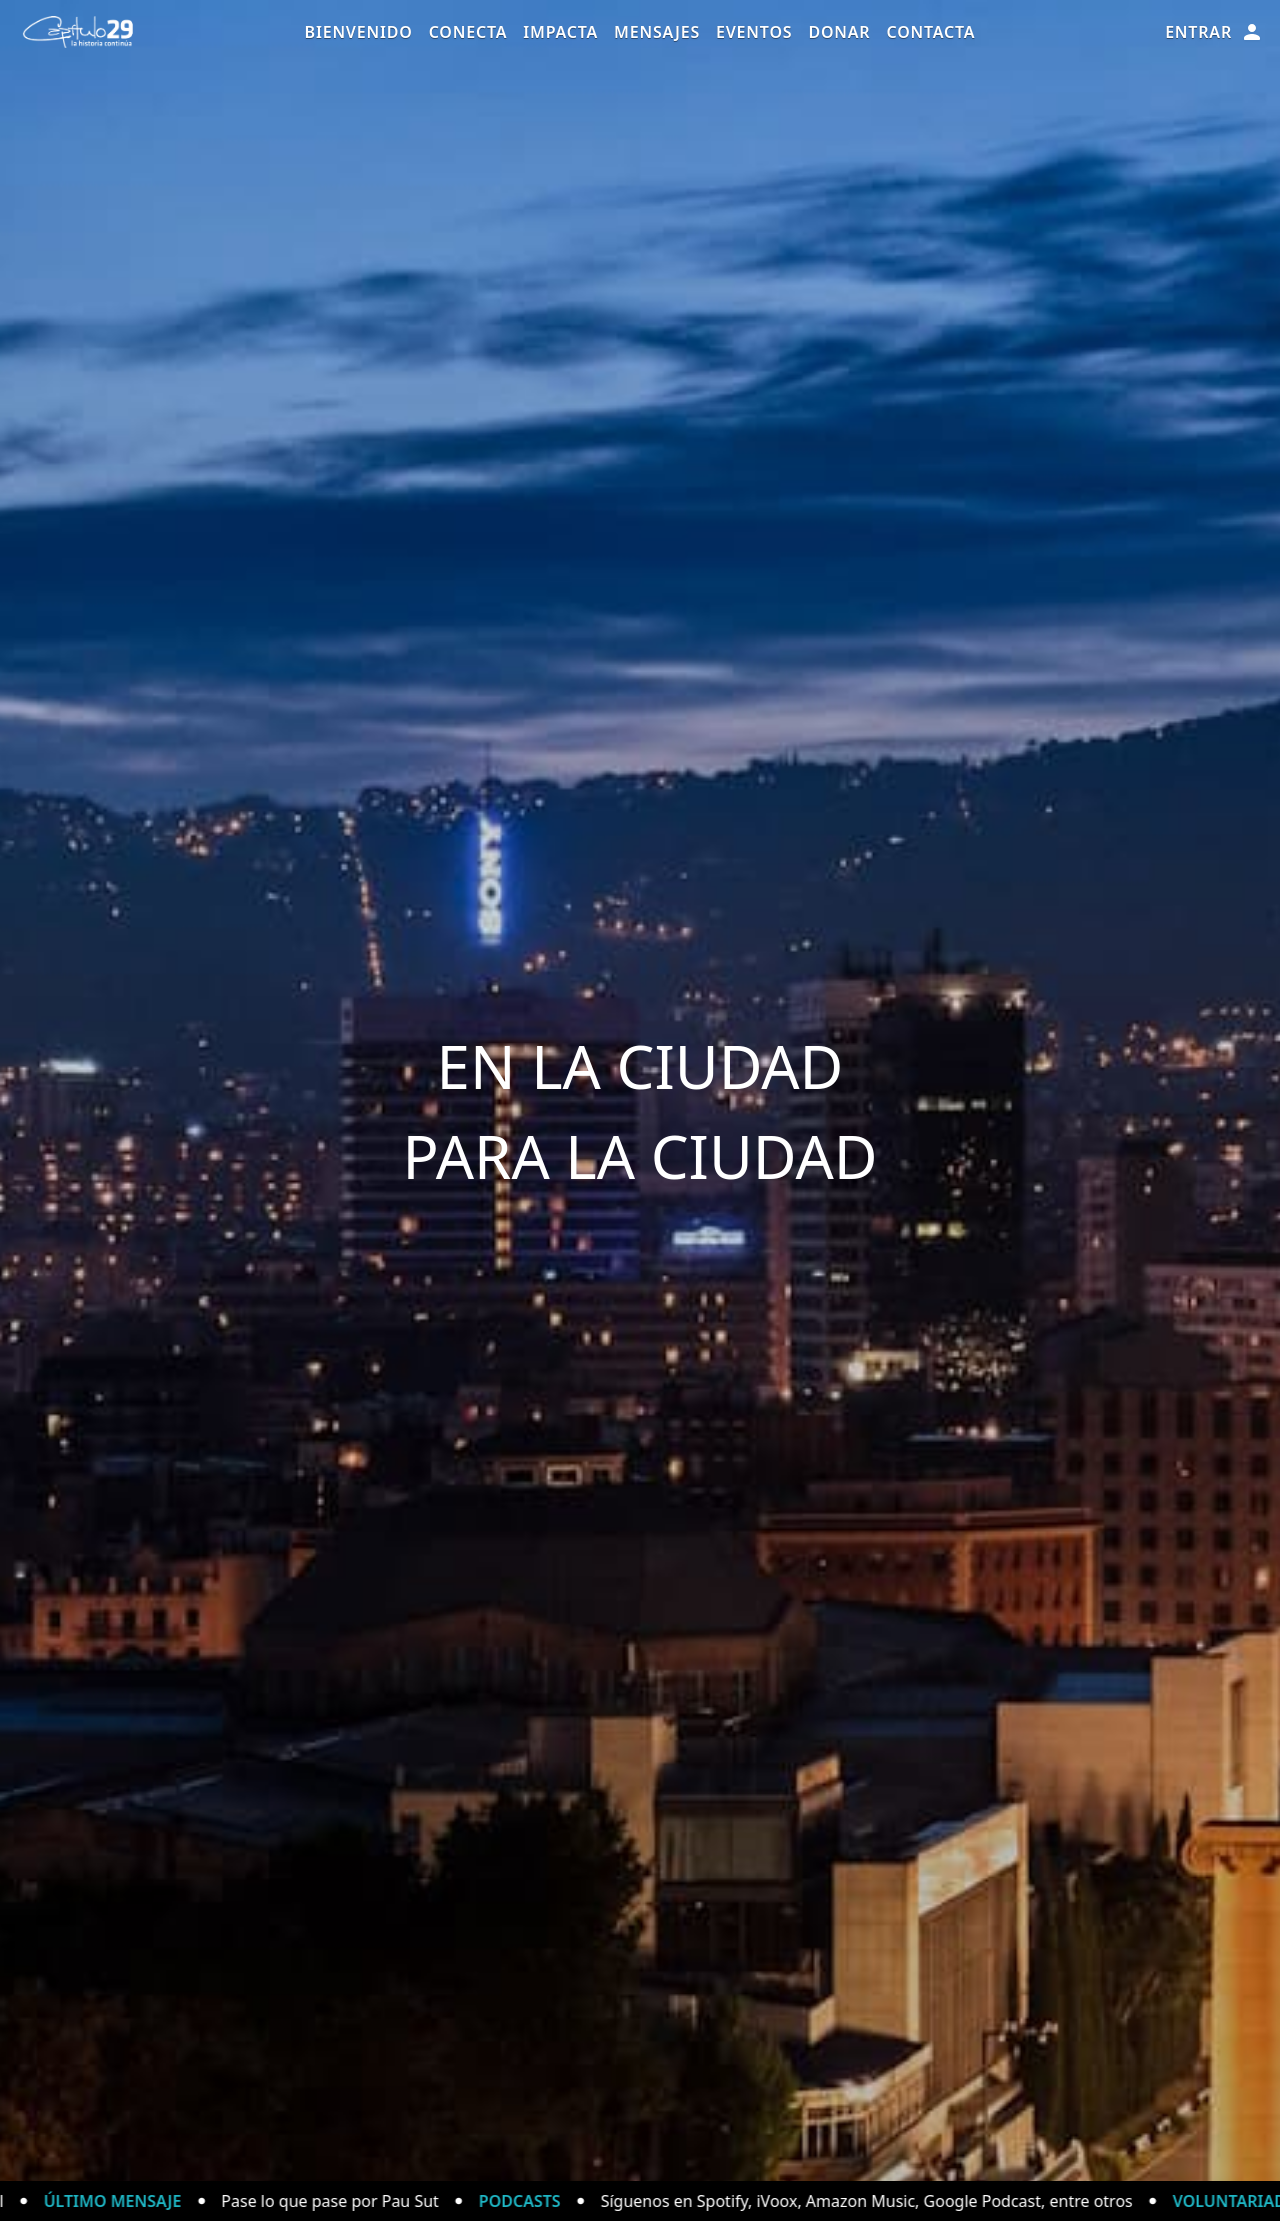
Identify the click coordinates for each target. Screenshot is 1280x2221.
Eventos (754, 32)
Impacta (560, 32)
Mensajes (657, 32)
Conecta (468, 32)
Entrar (1214, 32)
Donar (839, 32)
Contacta (930, 32)
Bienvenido (359, 32)
